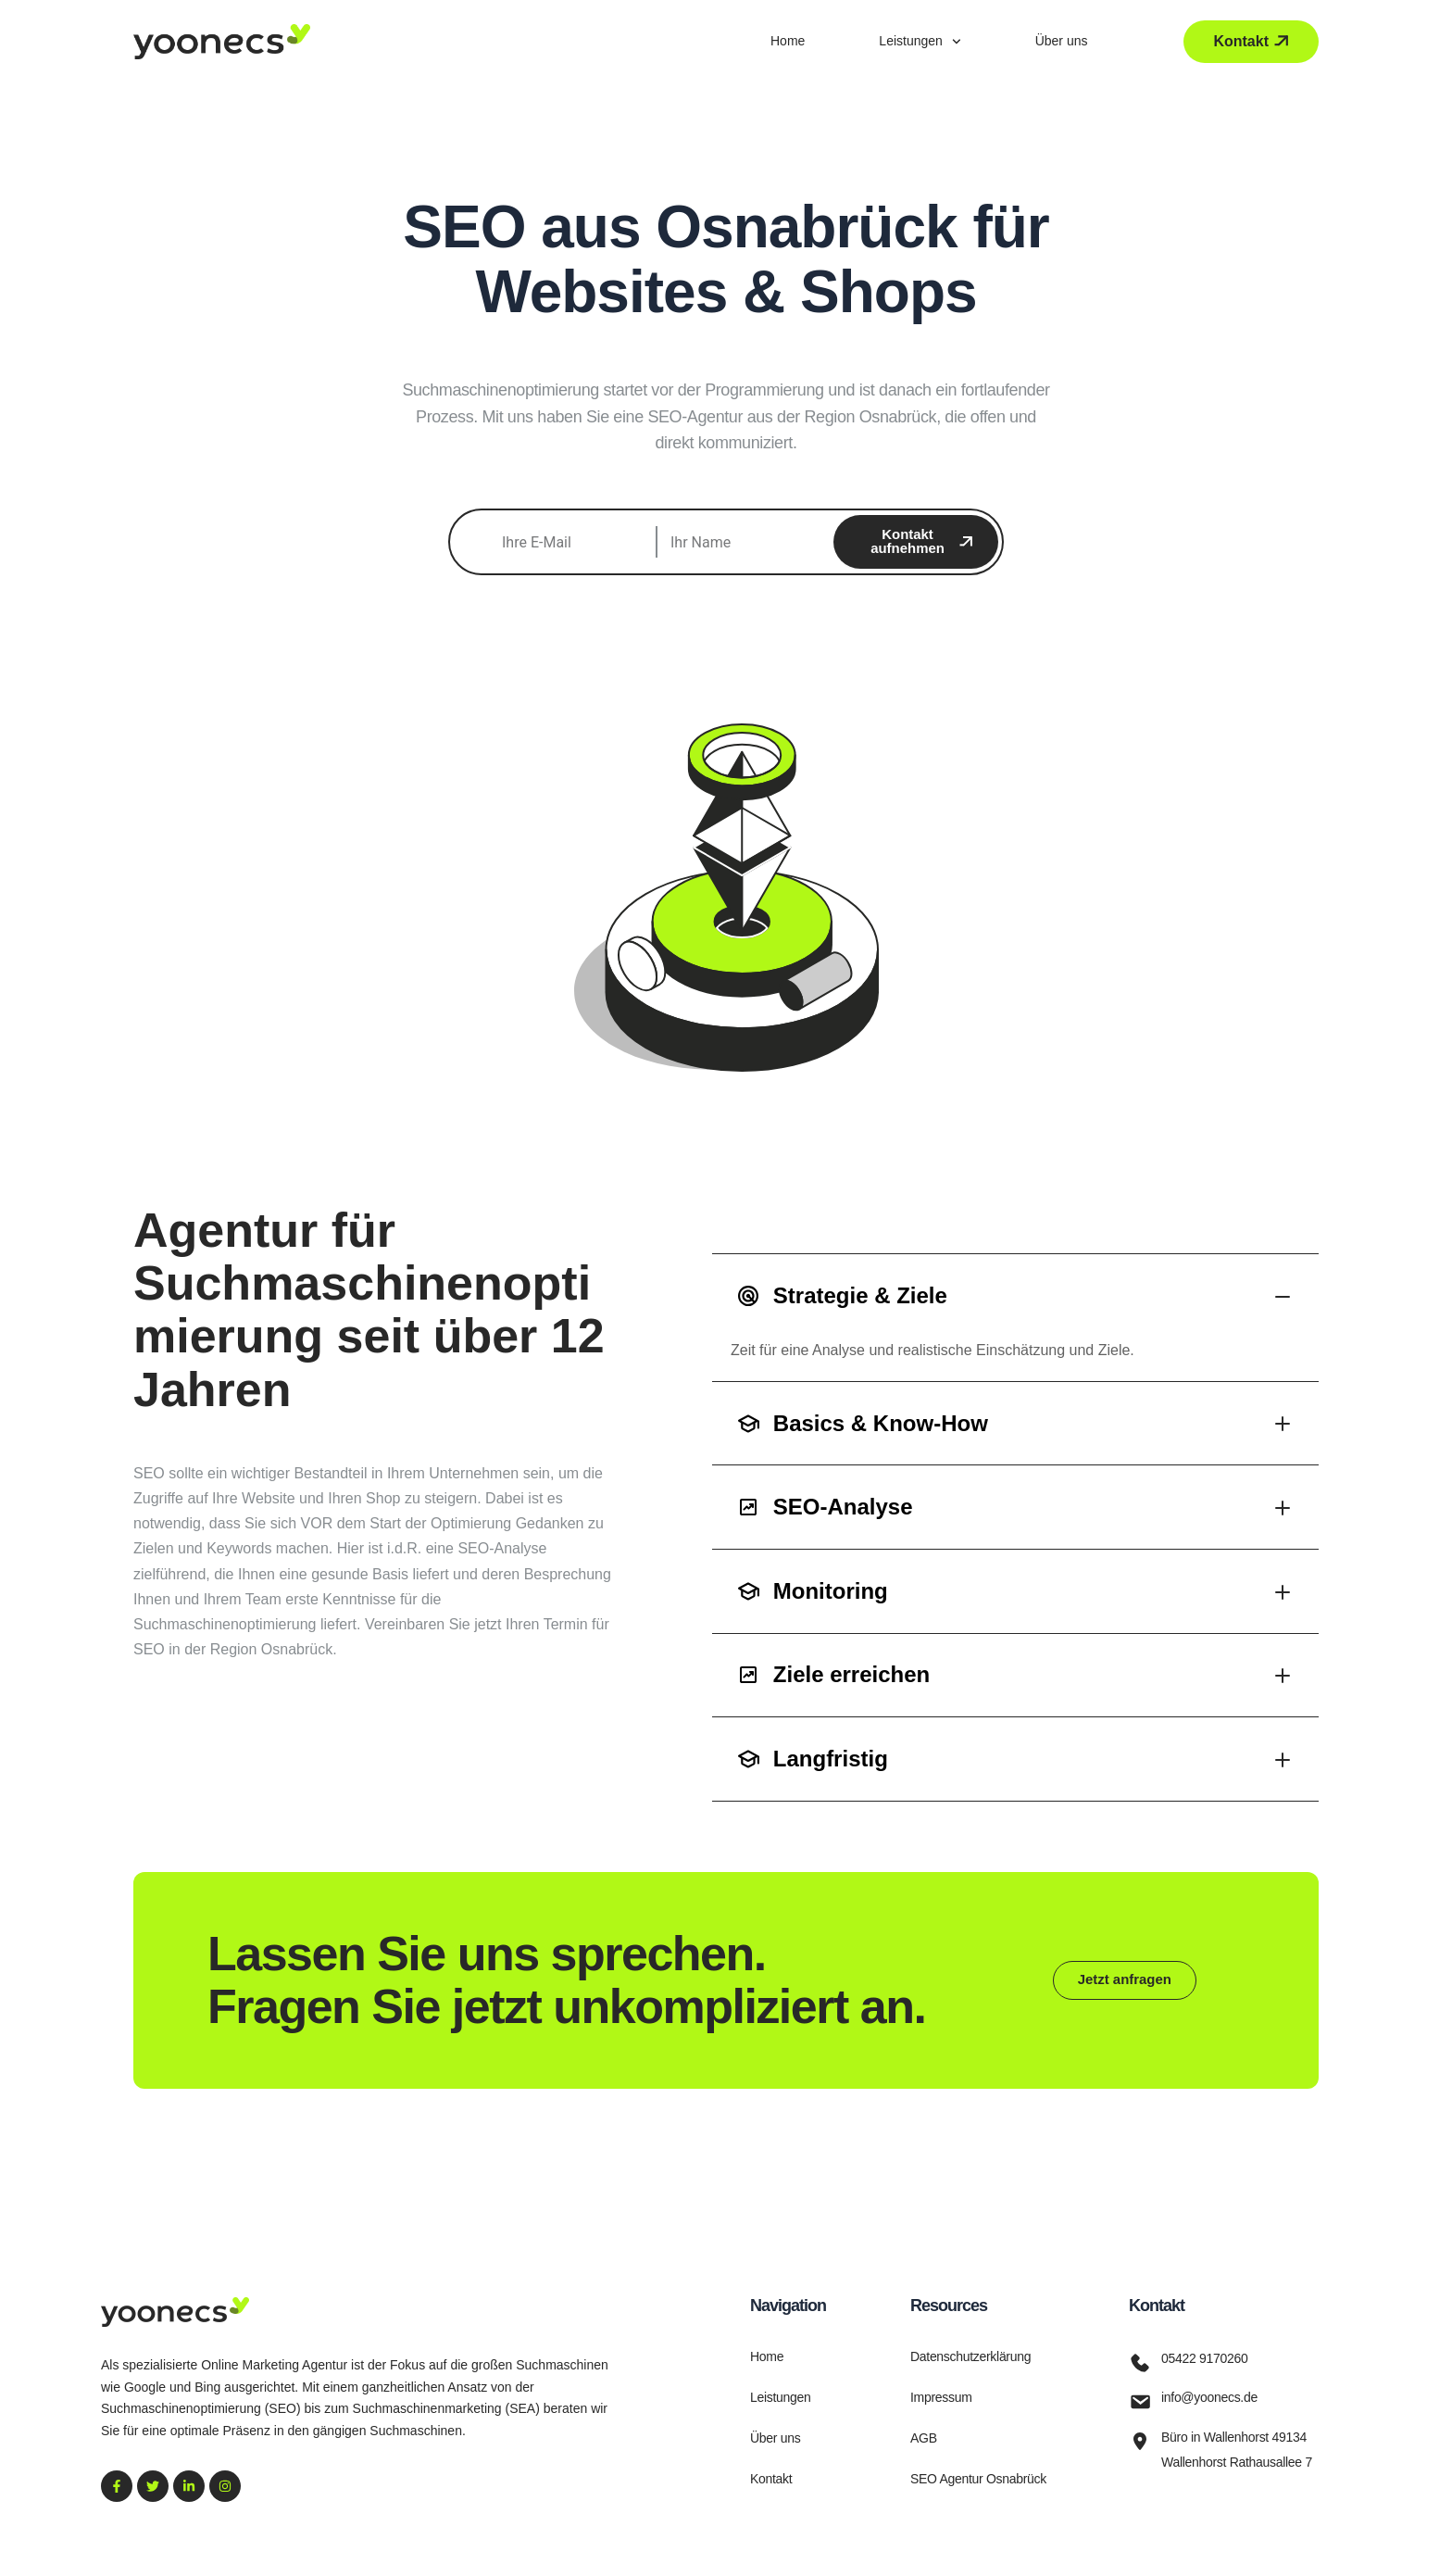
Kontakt (771, 2478)
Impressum (941, 2397)
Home (787, 40)
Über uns (1061, 40)
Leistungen (919, 41)
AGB (923, 2438)
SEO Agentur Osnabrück (978, 2478)
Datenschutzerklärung (970, 2356)
